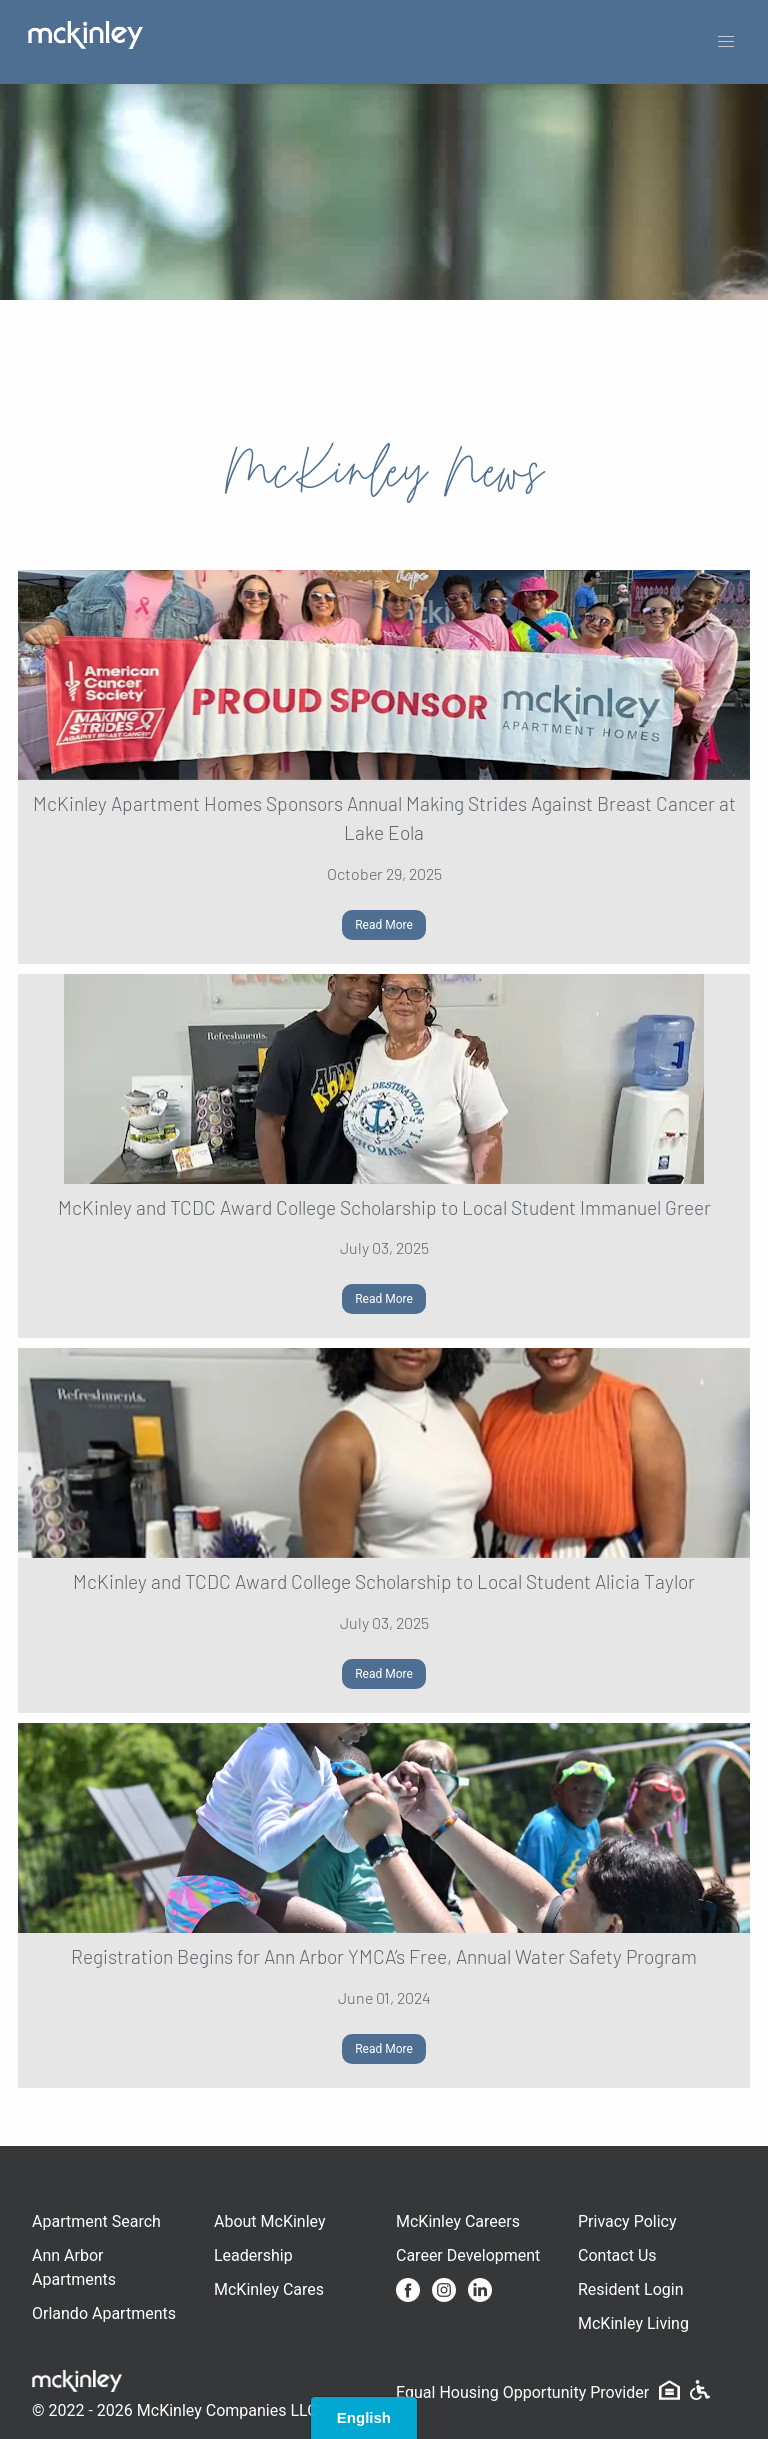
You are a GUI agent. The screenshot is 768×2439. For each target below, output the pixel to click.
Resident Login (631, 2289)
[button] (726, 42)
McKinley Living (633, 2323)
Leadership (253, 2255)
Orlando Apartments (104, 2313)
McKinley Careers (458, 2221)
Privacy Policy (627, 2221)
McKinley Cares (269, 2289)
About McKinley (270, 2221)
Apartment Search (96, 2221)
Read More (384, 925)
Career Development (468, 2255)
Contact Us (617, 2255)
